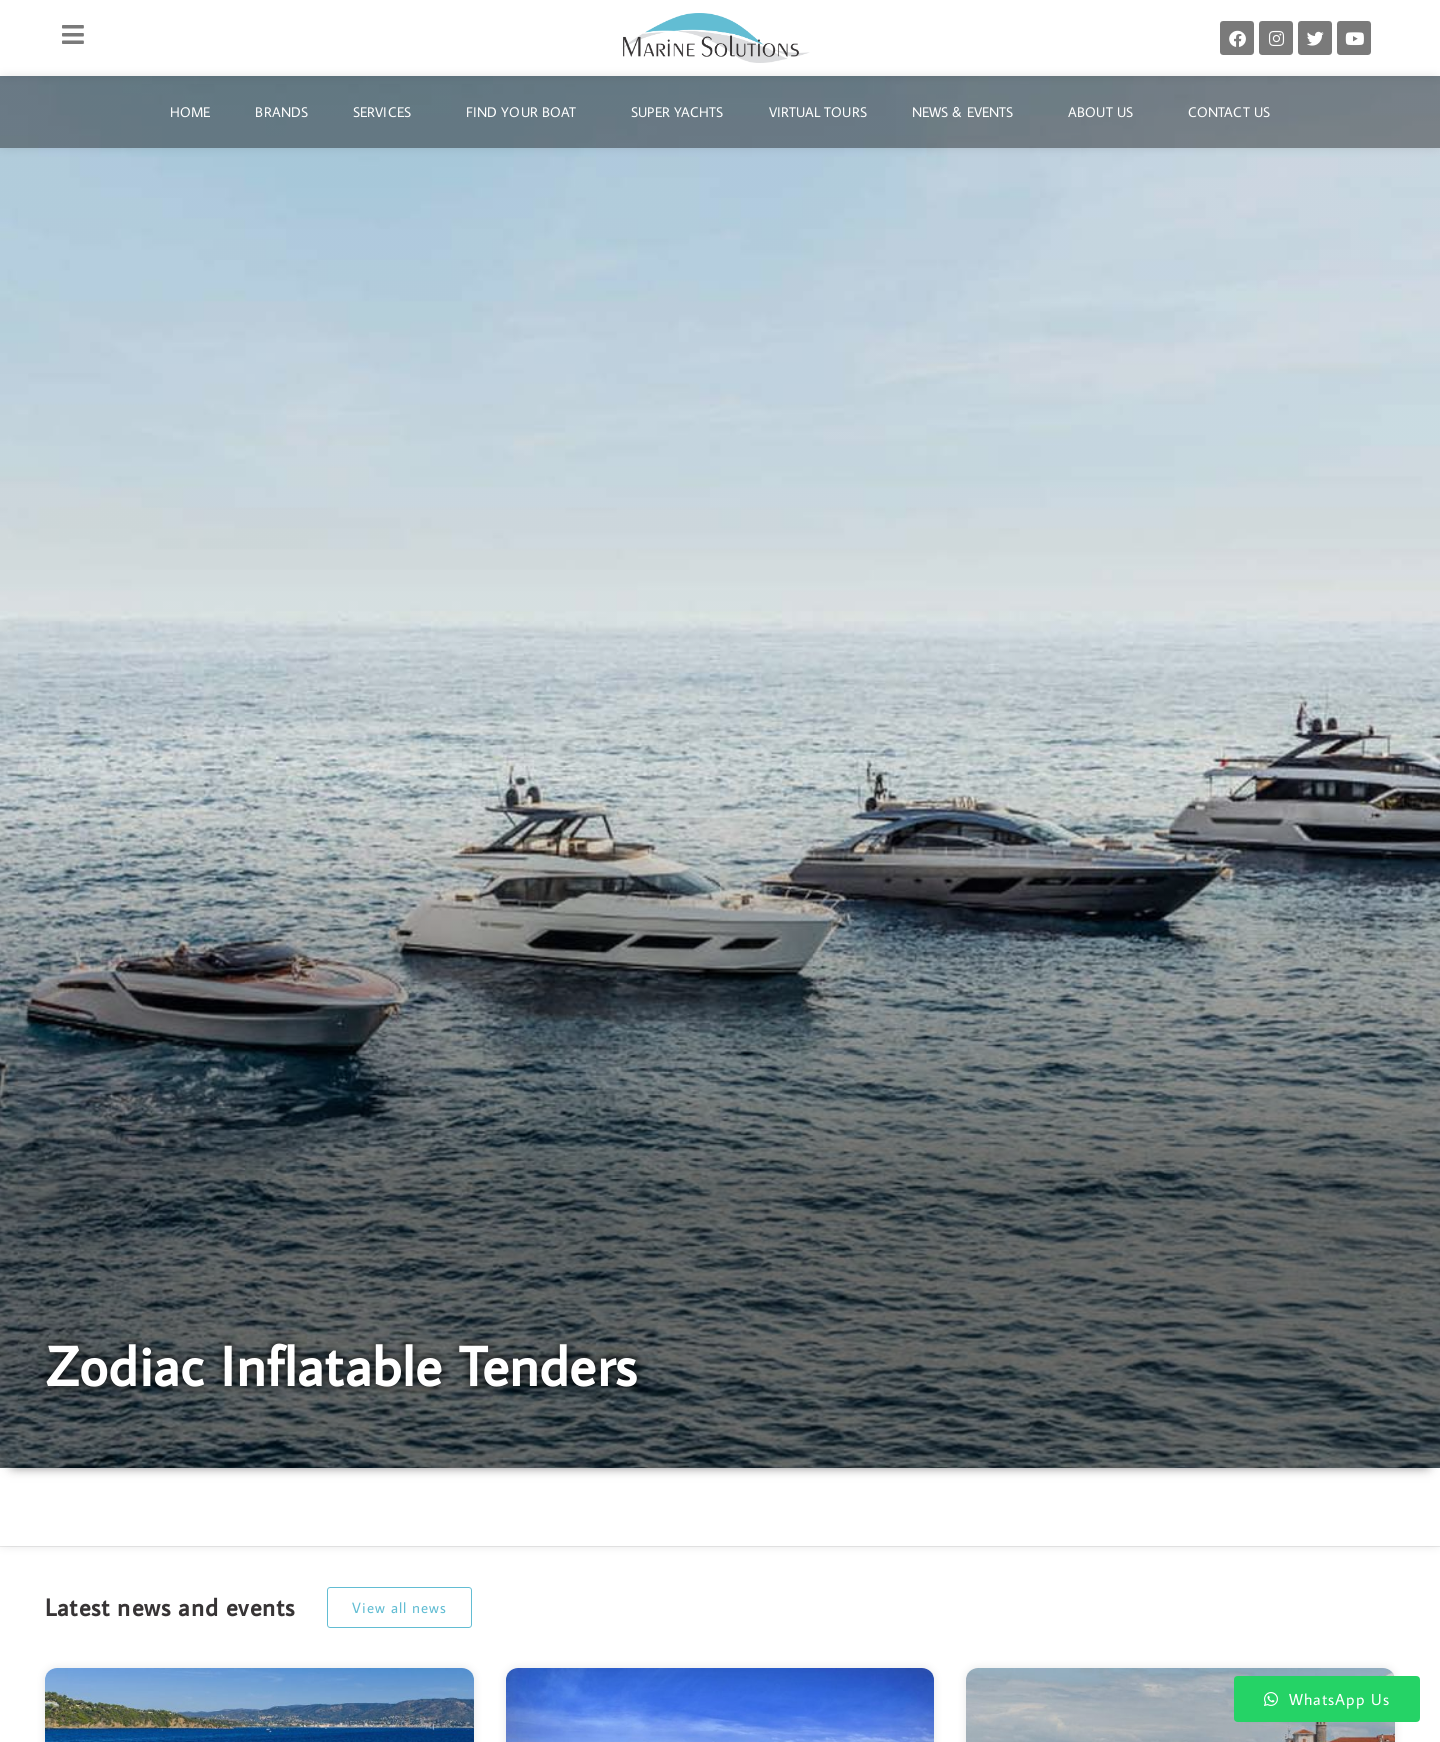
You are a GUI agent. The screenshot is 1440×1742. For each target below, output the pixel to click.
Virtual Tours (818, 112)
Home (190, 112)
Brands (281, 112)
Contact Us (1229, 112)
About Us (1105, 112)
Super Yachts (677, 112)
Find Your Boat (526, 112)
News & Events (967, 112)
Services (387, 112)
